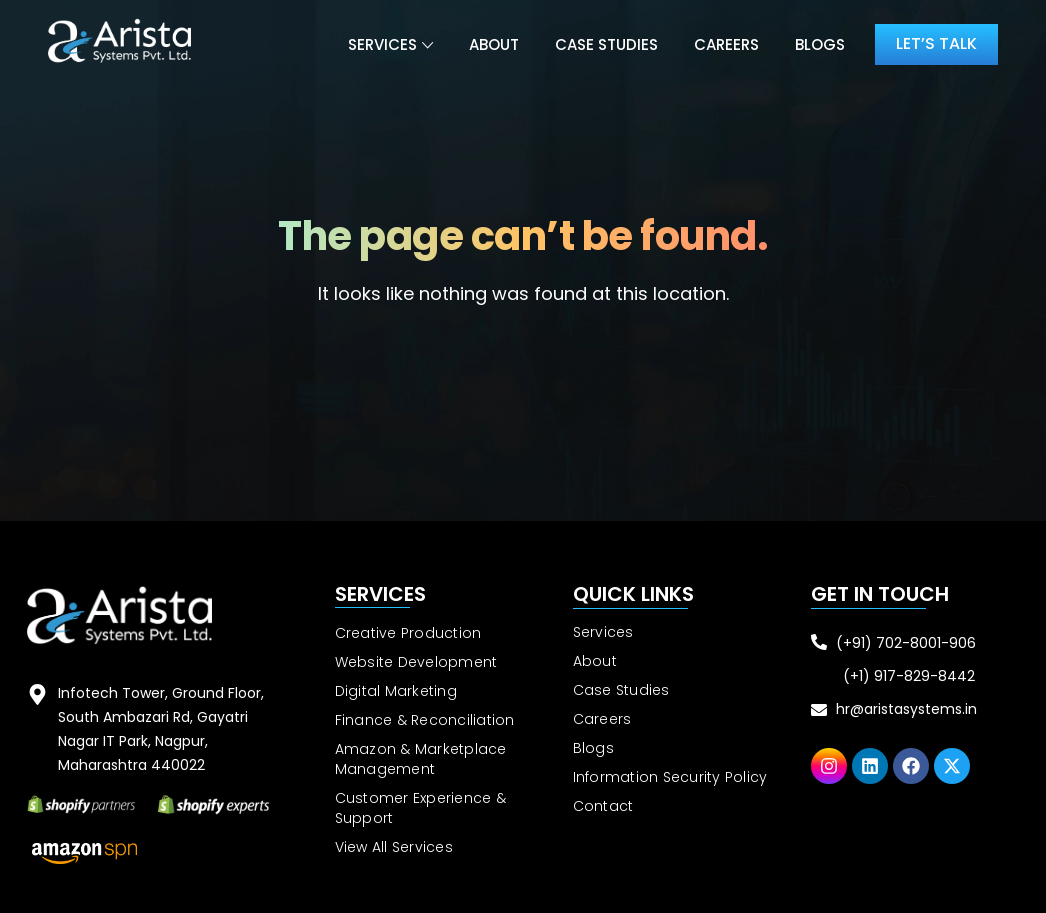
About (494, 44)
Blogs (820, 44)
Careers (726, 44)
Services (382, 44)
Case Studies (606, 44)
